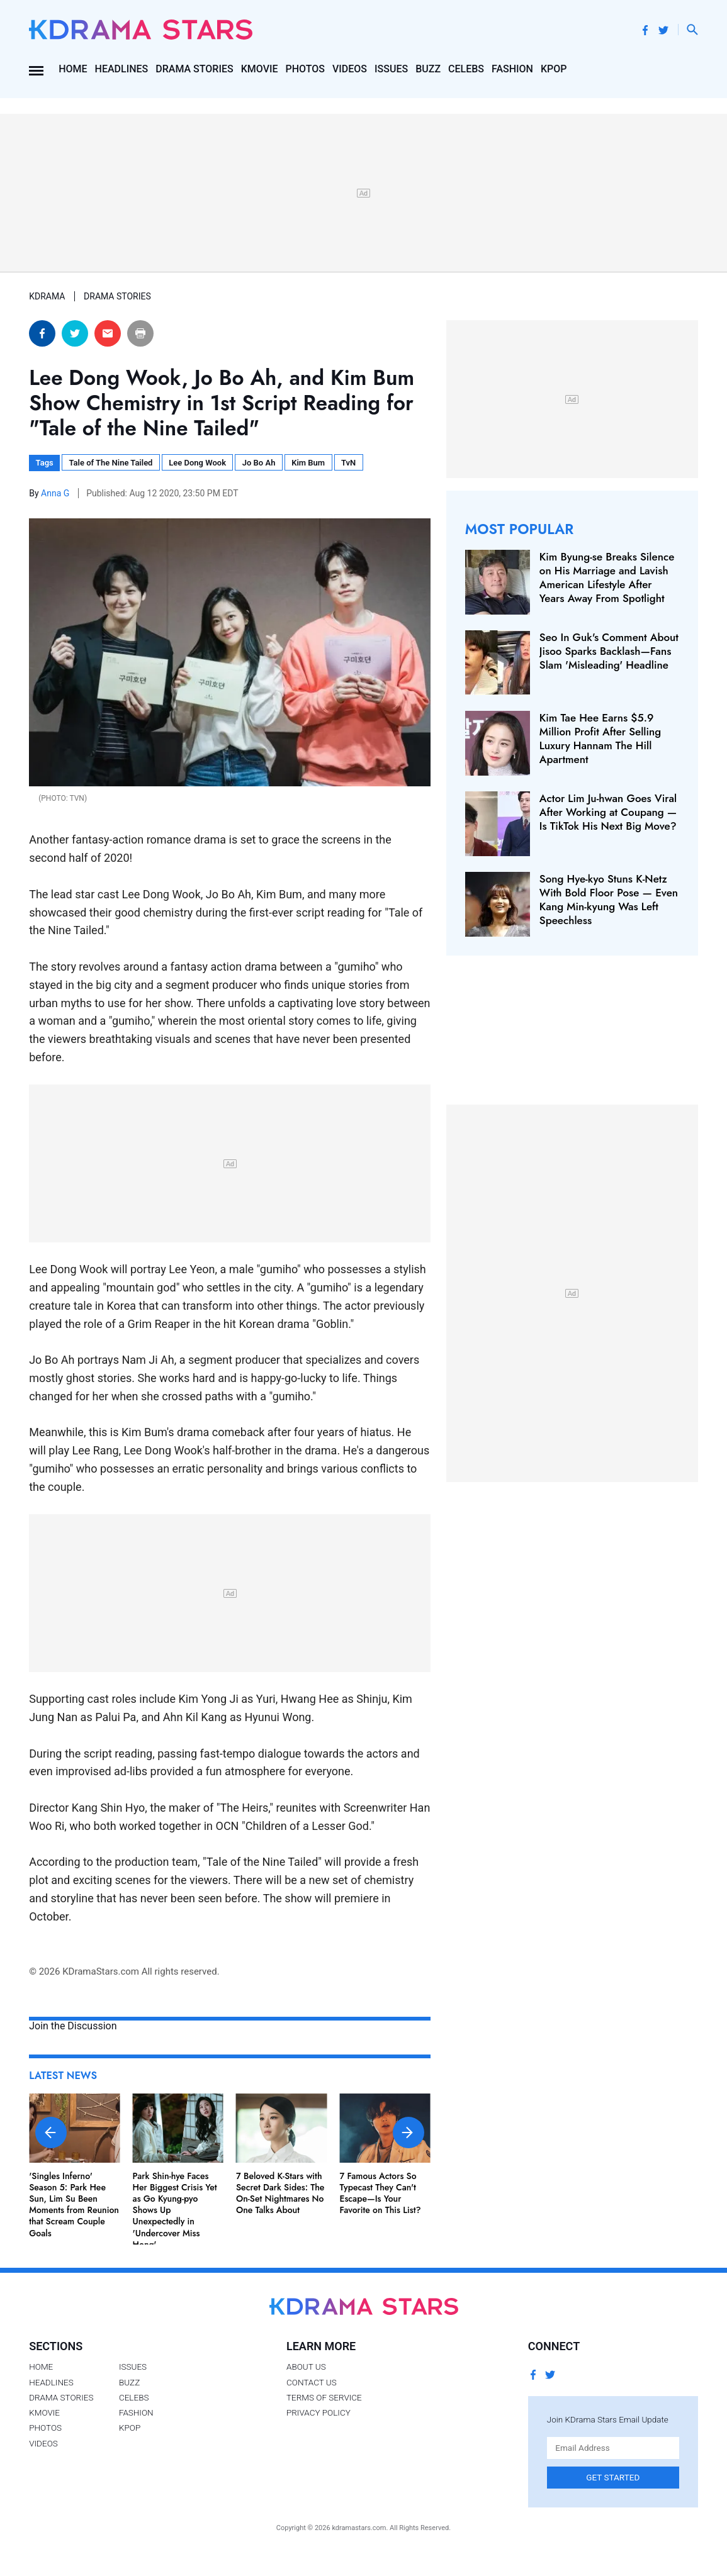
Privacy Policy (318, 2412)
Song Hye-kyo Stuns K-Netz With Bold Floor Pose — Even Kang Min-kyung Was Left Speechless (608, 899)
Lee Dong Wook (197, 462)
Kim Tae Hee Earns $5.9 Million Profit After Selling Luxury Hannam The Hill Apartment (600, 738)
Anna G (56, 493)
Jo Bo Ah (259, 462)
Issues (391, 69)
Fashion (512, 69)
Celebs (466, 69)
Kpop (554, 69)
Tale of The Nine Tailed (111, 462)
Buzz (428, 69)
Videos (349, 69)
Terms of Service (324, 2397)
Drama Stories (194, 69)
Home (73, 69)
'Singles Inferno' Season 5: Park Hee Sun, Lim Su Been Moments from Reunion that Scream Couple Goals (74, 2204)
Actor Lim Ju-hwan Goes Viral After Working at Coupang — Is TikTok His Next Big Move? (608, 812)
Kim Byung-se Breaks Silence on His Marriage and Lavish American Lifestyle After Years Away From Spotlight (607, 577)
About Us (306, 2366)
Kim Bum (308, 462)
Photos (305, 69)
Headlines (122, 69)
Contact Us (311, 2382)
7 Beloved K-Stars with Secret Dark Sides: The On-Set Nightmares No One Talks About (280, 2193)
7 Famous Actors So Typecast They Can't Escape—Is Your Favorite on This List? (379, 2193)
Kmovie (259, 69)
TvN (348, 462)
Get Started (613, 2477)
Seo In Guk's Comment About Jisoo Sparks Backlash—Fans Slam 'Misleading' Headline (609, 651)
